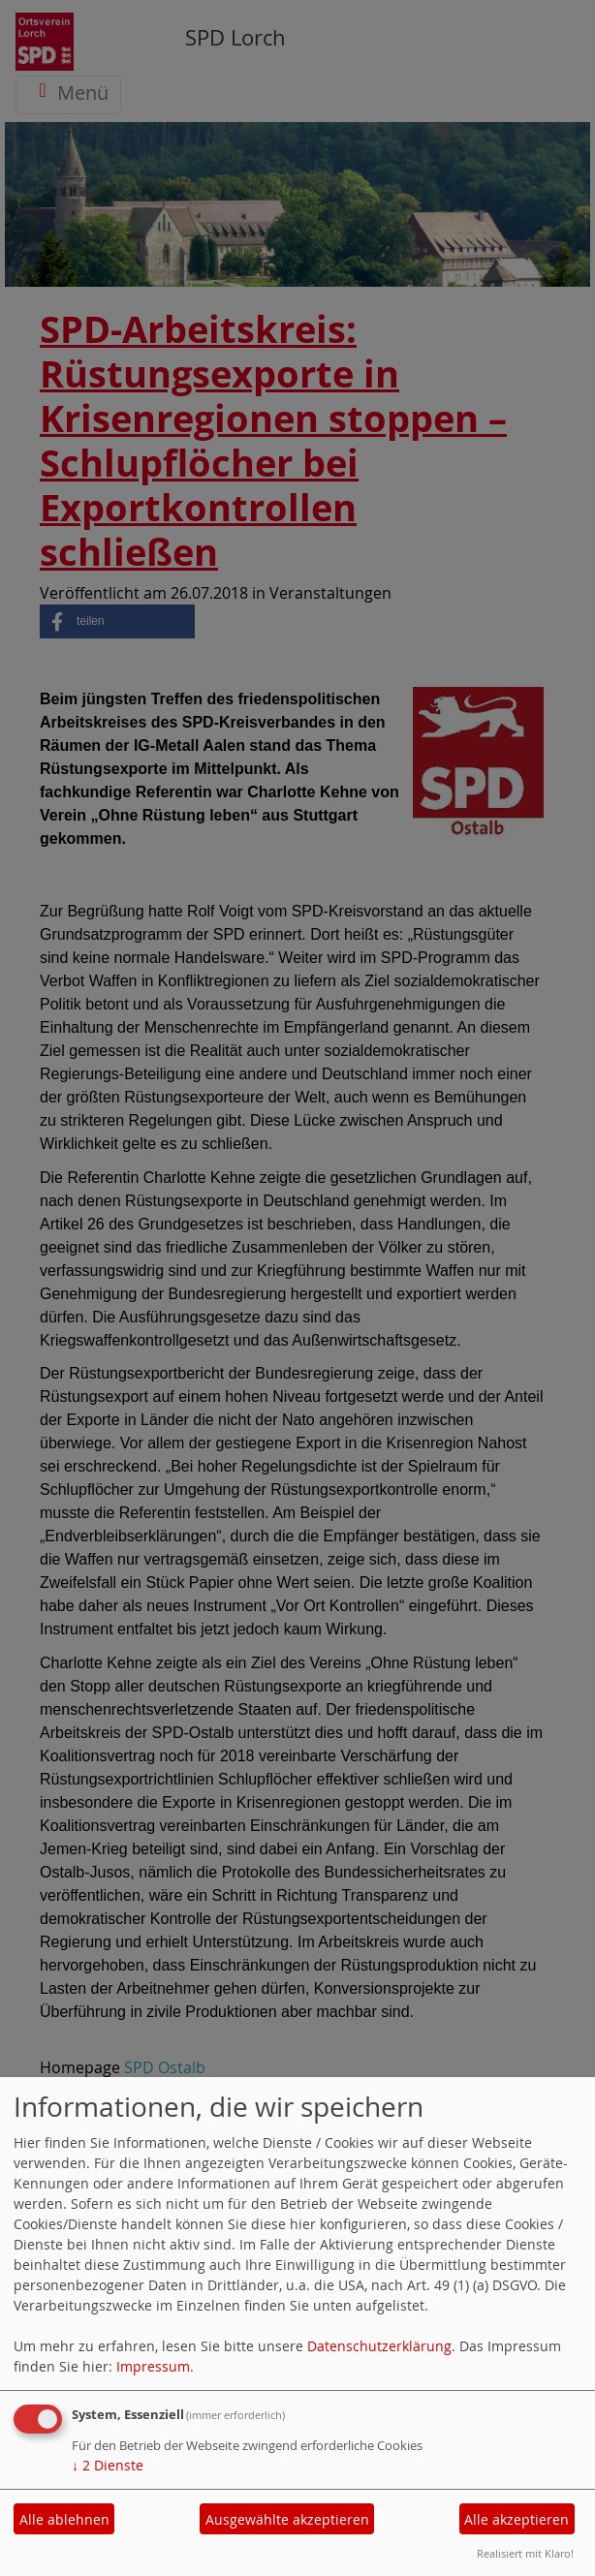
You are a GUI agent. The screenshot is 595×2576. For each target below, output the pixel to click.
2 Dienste (107, 2465)
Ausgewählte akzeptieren (287, 2519)
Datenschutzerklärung (379, 2346)
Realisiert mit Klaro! (525, 2553)
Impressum (153, 2366)
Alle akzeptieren (516, 2519)
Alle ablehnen (64, 2519)
